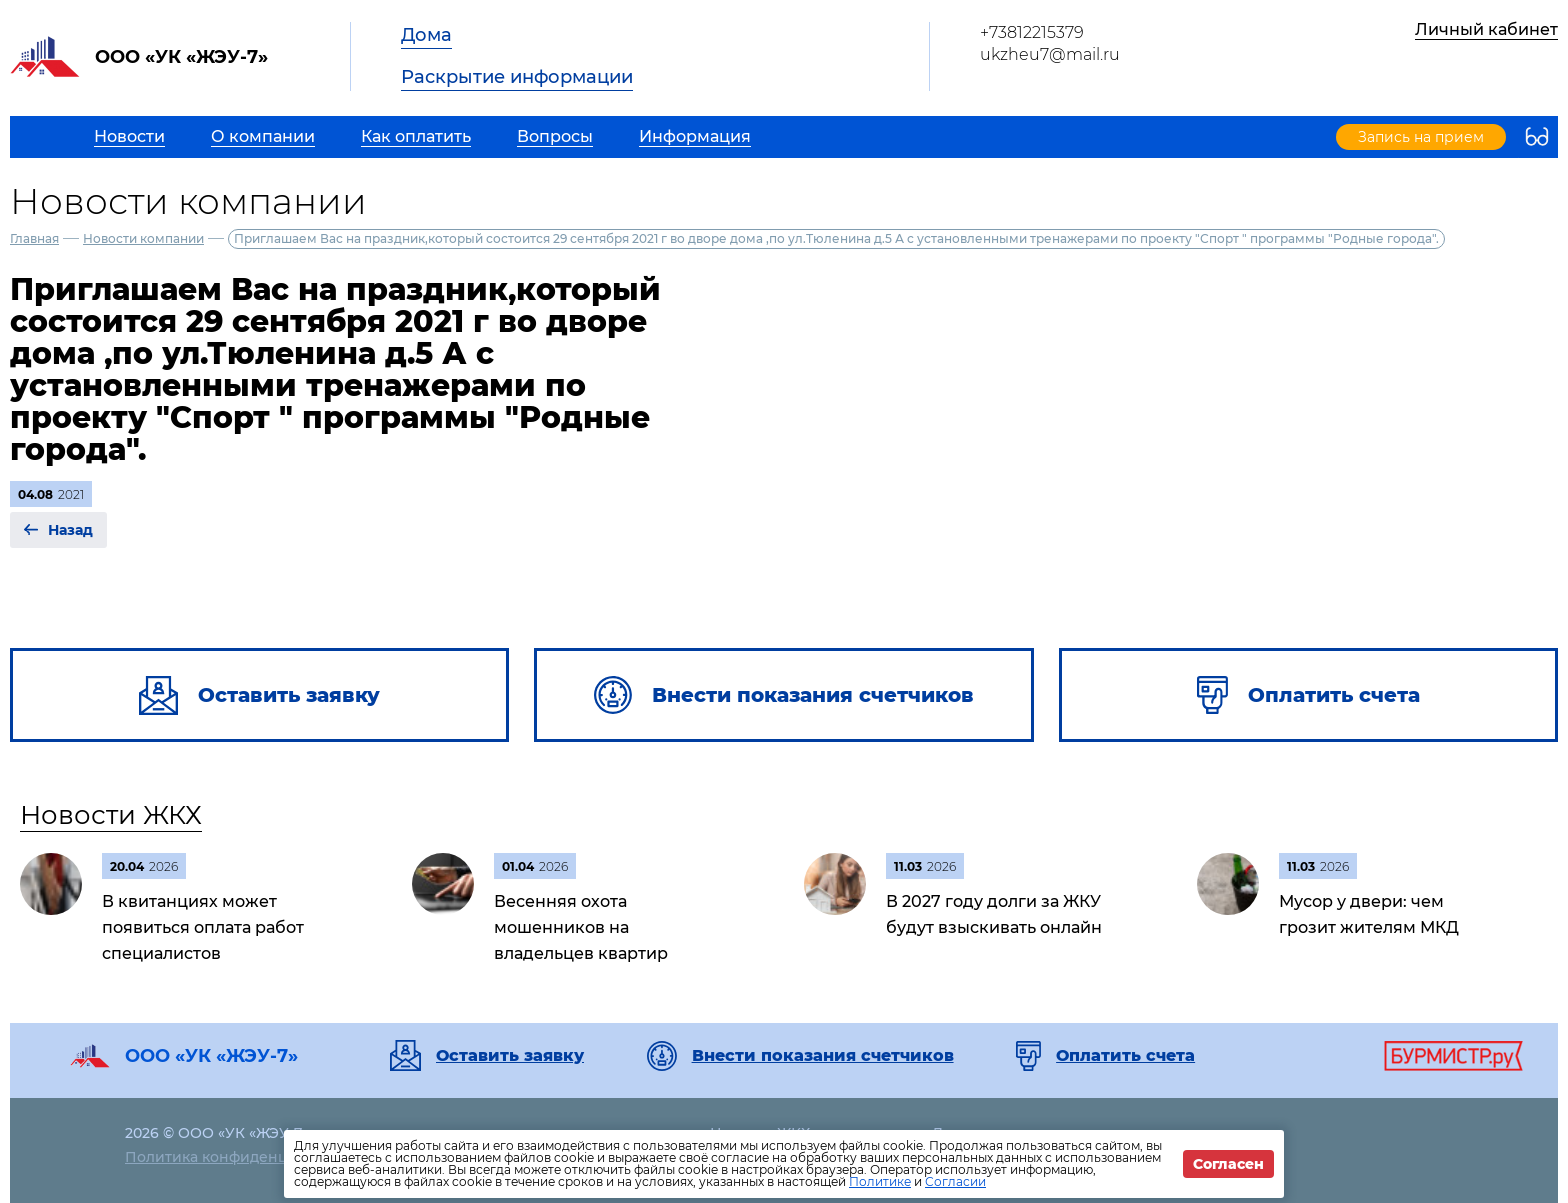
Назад (70, 530)
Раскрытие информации (517, 77)
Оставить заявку (510, 1056)
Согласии (955, 1181)
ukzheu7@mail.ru (1050, 54)
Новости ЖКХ (111, 815)
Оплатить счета (1125, 1056)
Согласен (1228, 1164)
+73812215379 (1032, 32)
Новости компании (143, 238)
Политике (880, 1181)
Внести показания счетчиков (823, 1056)
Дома (426, 35)
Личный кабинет (1486, 29)
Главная (34, 238)
